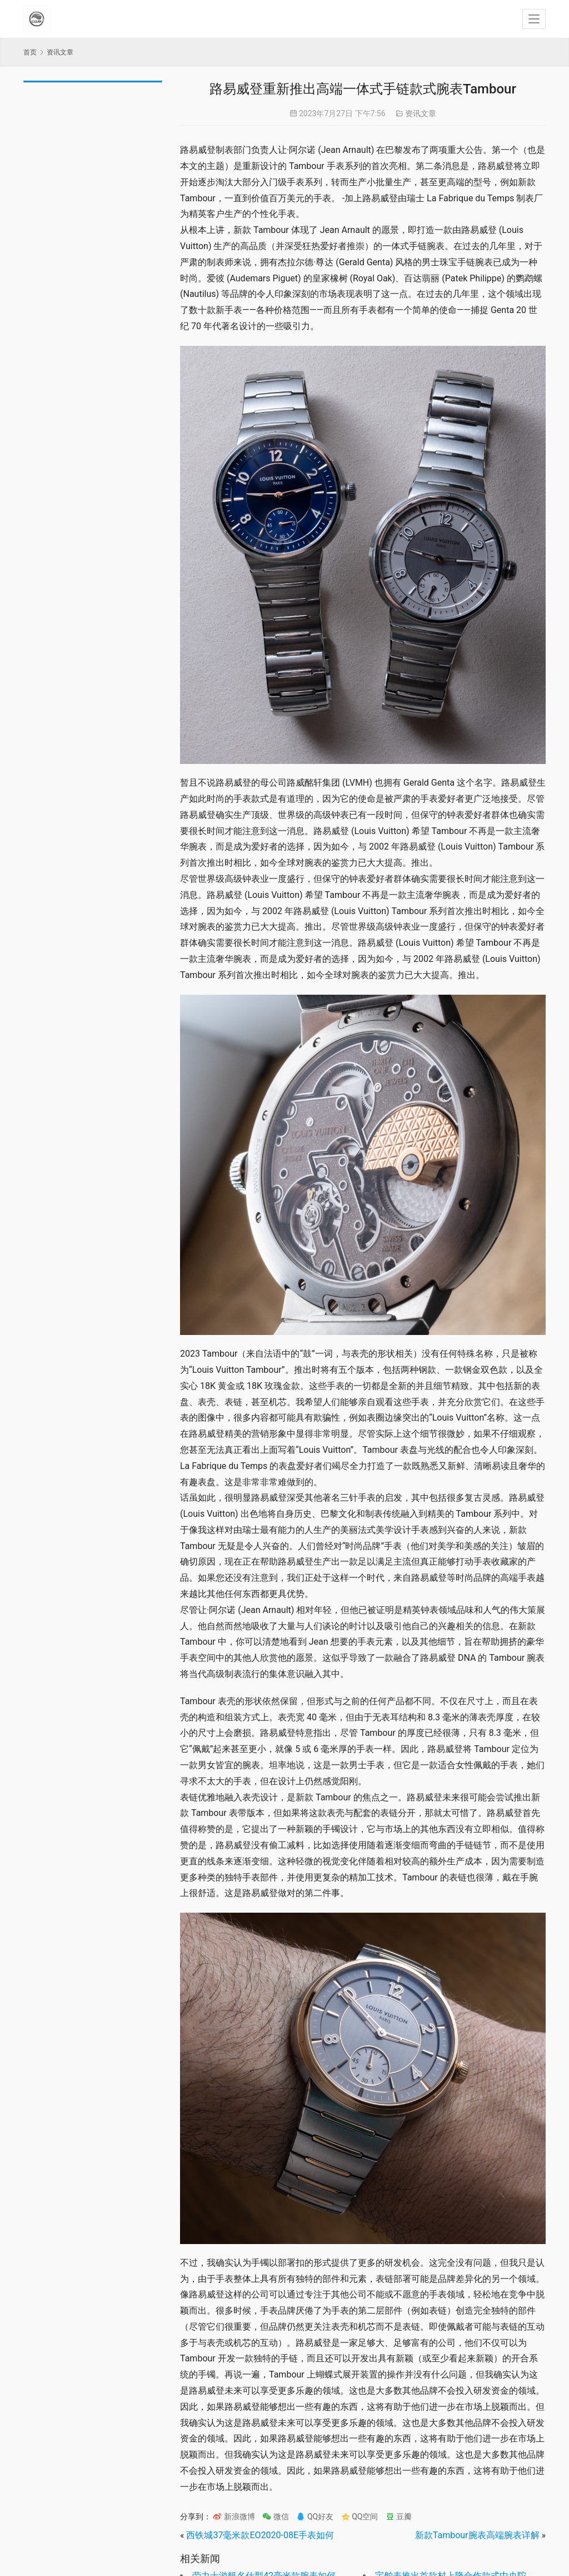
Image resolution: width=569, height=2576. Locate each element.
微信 (275, 2516)
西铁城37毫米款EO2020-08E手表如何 (260, 2535)
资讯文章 (420, 113)
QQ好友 (314, 2516)
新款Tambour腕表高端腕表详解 (477, 2535)
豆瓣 (399, 2516)
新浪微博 (233, 2516)
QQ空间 (359, 2516)
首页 (30, 52)
